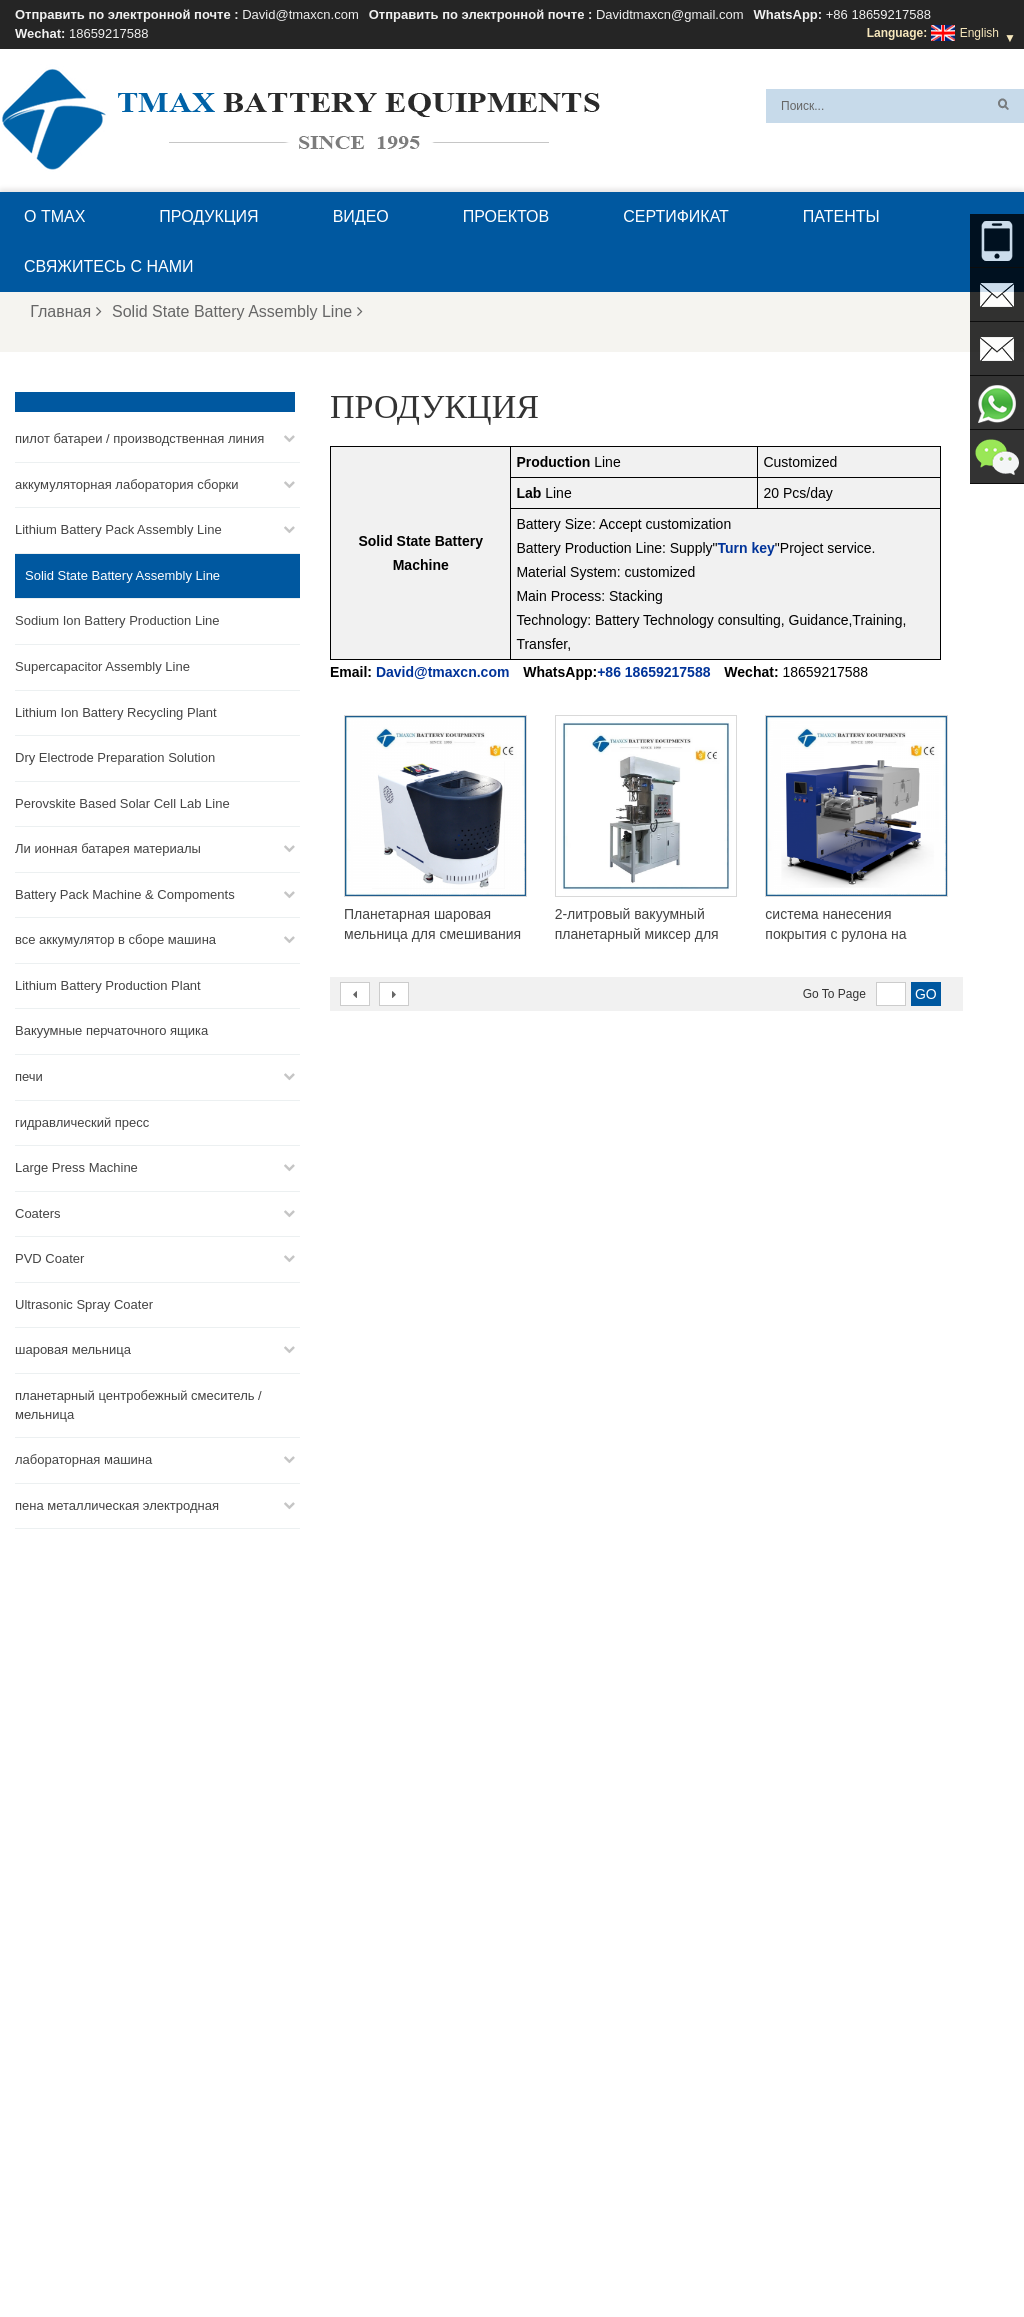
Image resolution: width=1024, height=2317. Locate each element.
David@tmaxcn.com (300, 14)
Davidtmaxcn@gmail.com (670, 14)
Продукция (208, 216)
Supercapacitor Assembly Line (102, 666)
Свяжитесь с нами (109, 266)
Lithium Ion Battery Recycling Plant (116, 712)
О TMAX (54, 216)
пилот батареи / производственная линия (139, 438)
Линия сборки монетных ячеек (576, 2054)
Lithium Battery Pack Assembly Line (118, 529)
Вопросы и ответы (307, 2254)
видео (361, 216)
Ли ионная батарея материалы (108, 848)
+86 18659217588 (878, 14)
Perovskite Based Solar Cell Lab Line (122, 803)
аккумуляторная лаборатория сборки (127, 484)
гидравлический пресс (82, 1122)
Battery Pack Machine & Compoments (125, 894)
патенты (841, 216)
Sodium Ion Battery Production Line (117, 620)
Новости (757, 2254)
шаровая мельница (73, 1349)
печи (29, 1076)
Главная (66, 311)
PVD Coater (49, 1258)
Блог (536, 2254)
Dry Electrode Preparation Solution (115, 757)
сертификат (676, 216)
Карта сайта (841, 2254)
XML (143, 2254)
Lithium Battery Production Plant (108, 985)
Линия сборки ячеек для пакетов (582, 2126)
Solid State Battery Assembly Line (237, 311)
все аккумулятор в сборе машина (115, 939)
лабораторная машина (83, 1459)
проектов (506, 216)
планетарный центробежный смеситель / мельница (138, 1405)
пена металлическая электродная (117, 1505)
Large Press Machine (76, 1167)
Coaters (38, 1213)
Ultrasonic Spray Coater (84, 1304)
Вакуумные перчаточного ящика (111, 1030)
